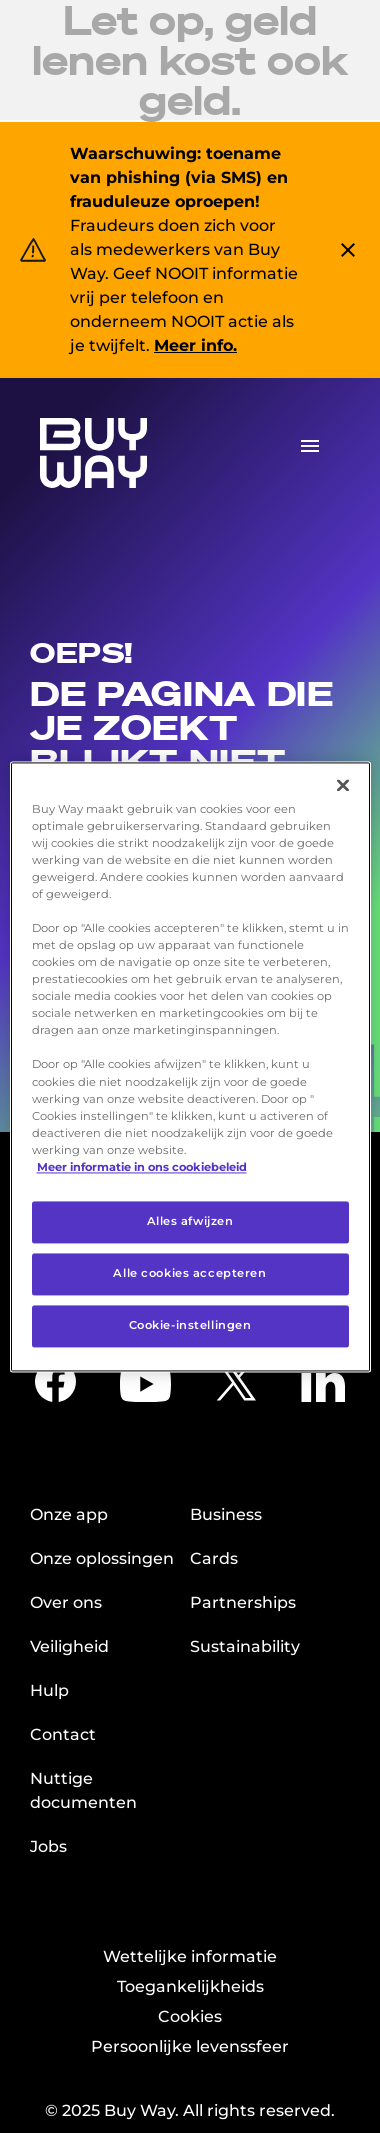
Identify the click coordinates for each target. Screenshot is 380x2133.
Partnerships (243, 1602)
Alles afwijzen (190, 1221)
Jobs (48, 1846)
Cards (214, 1558)
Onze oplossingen (102, 1558)
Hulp (49, 1690)
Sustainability (245, 1646)
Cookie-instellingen (190, 1325)
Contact (63, 1734)
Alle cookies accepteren (189, 1273)
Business (226, 1514)
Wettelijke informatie (190, 1956)
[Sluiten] (343, 785)
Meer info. (195, 345)
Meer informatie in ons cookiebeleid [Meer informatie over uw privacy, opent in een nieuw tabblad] (142, 1167)
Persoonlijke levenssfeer (190, 2046)
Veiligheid (69, 1646)
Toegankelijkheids (190, 1986)
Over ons (66, 1602)
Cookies (190, 2016)
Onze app (69, 1514)
